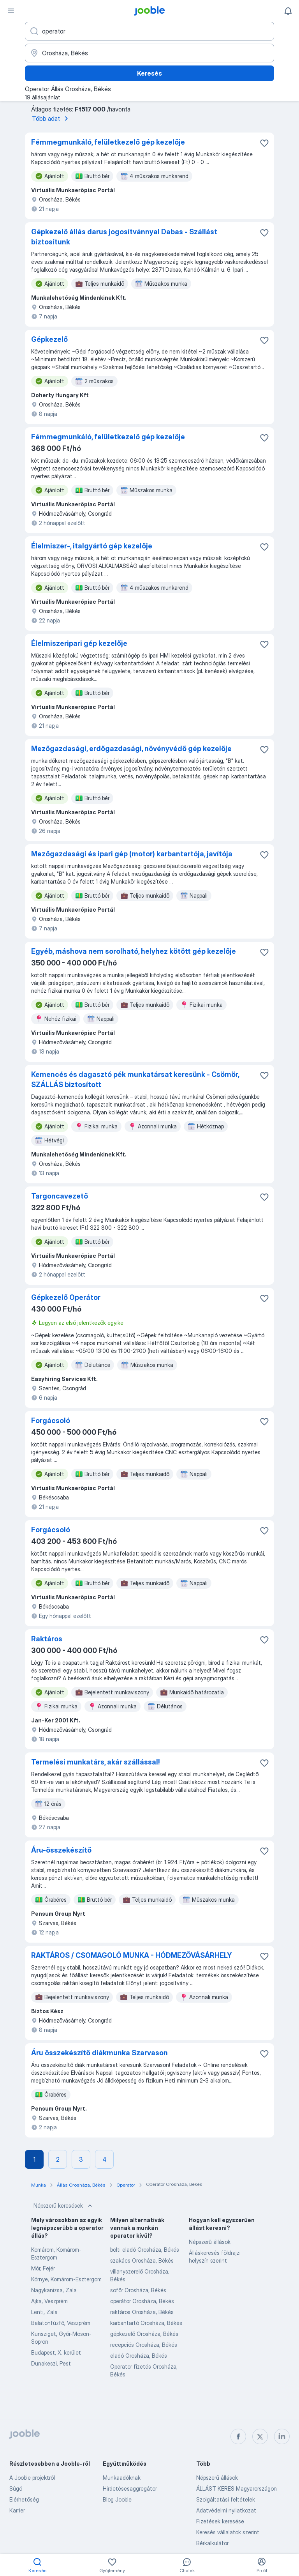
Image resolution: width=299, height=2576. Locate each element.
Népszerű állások (209, 2241)
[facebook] (238, 2436)
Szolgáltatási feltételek (225, 2499)
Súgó (15, 2488)
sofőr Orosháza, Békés (138, 2290)
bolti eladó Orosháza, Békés (144, 2249)
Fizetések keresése (220, 2521)
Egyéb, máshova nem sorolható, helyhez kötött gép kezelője (133, 951)
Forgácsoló (50, 1420)
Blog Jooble (117, 2499)
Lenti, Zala (44, 2312)
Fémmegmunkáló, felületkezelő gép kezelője (108, 142)
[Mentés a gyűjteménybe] (264, 143)
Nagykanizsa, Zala (54, 2290)
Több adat (51, 118)
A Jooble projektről (32, 2477)
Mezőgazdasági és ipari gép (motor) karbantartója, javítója (131, 854)
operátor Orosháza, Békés (142, 2301)
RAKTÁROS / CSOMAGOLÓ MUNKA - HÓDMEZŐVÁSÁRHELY (131, 1955)
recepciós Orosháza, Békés (143, 2344)
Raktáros (46, 1639)
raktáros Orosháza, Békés (142, 2312)
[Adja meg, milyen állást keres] (149, 31)
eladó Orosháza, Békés (138, 2355)
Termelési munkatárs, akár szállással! (95, 1762)
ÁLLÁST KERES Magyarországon (236, 2488)
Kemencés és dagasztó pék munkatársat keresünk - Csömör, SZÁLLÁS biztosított (135, 1079)
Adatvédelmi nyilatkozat (226, 2510)
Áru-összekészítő (61, 1850)
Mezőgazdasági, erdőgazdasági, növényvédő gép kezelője (131, 748)
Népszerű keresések (63, 2206)
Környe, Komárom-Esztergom (66, 2279)
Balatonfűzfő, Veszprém (60, 2323)
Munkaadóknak (122, 2477)
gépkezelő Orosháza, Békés (144, 2333)
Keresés (149, 73)
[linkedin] (282, 2436)
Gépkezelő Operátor (65, 1297)
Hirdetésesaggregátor (130, 2488)
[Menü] (11, 11)
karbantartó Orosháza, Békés (146, 2323)
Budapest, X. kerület (56, 2352)
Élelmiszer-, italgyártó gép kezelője (91, 546)
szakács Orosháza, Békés (142, 2260)
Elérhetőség (24, 2499)
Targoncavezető (59, 1196)
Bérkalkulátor (212, 2543)
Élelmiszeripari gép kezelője (79, 643)
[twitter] (260, 2436)
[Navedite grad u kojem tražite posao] (149, 53)
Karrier (17, 2510)
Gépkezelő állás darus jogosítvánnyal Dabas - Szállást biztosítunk (124, 237)
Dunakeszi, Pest (51, 2363)
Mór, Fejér (43, 2268)
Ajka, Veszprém (49, 2301)
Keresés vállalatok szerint (227, 2532)
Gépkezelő (49, 339)
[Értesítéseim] (288, 11)
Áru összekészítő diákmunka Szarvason (99, 2053)
